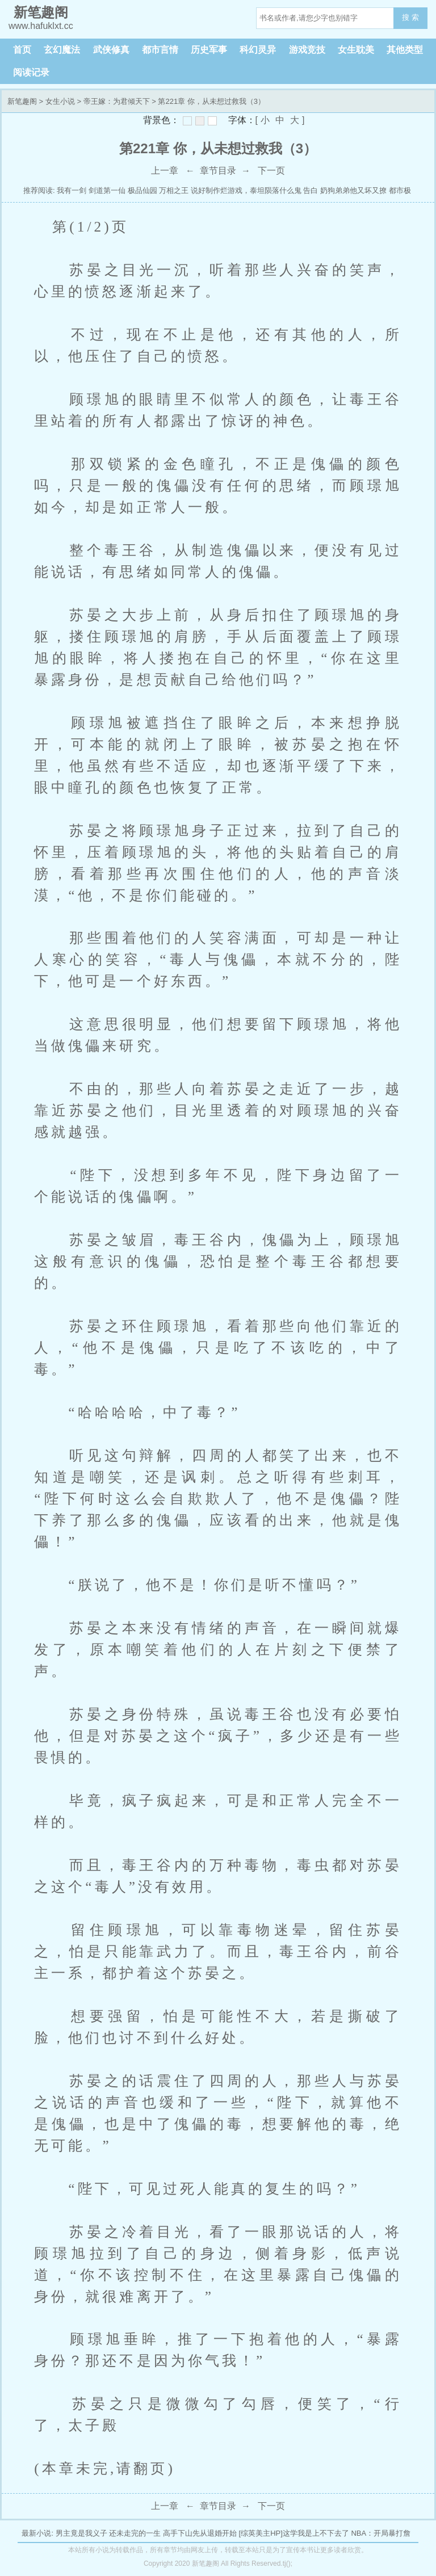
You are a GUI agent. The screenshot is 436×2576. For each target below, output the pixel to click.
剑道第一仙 (108, 190)
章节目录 (218, 170)
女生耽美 (356, 49)
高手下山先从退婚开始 (200, 2533)
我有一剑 (71, 190)
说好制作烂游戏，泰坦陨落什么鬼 (246, 190)
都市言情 (160, 49)
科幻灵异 (258, 49)
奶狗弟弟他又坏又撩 (353, 190)
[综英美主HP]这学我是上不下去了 (294, 2533)
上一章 (164, 170)
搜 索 (410, 17)
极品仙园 (142, 190)
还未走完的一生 (135, 2533)
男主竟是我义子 (81, 2533)
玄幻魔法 (62, 49)
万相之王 (173, 190)
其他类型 (405, 49)
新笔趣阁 (22, 101)
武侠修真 (111, 49)
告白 (310, 190)
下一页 (271, 170)
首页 (22, 49)
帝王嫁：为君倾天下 (116, 101)
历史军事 (209, 49)
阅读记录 (31, 72)
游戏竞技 (307, 49)
